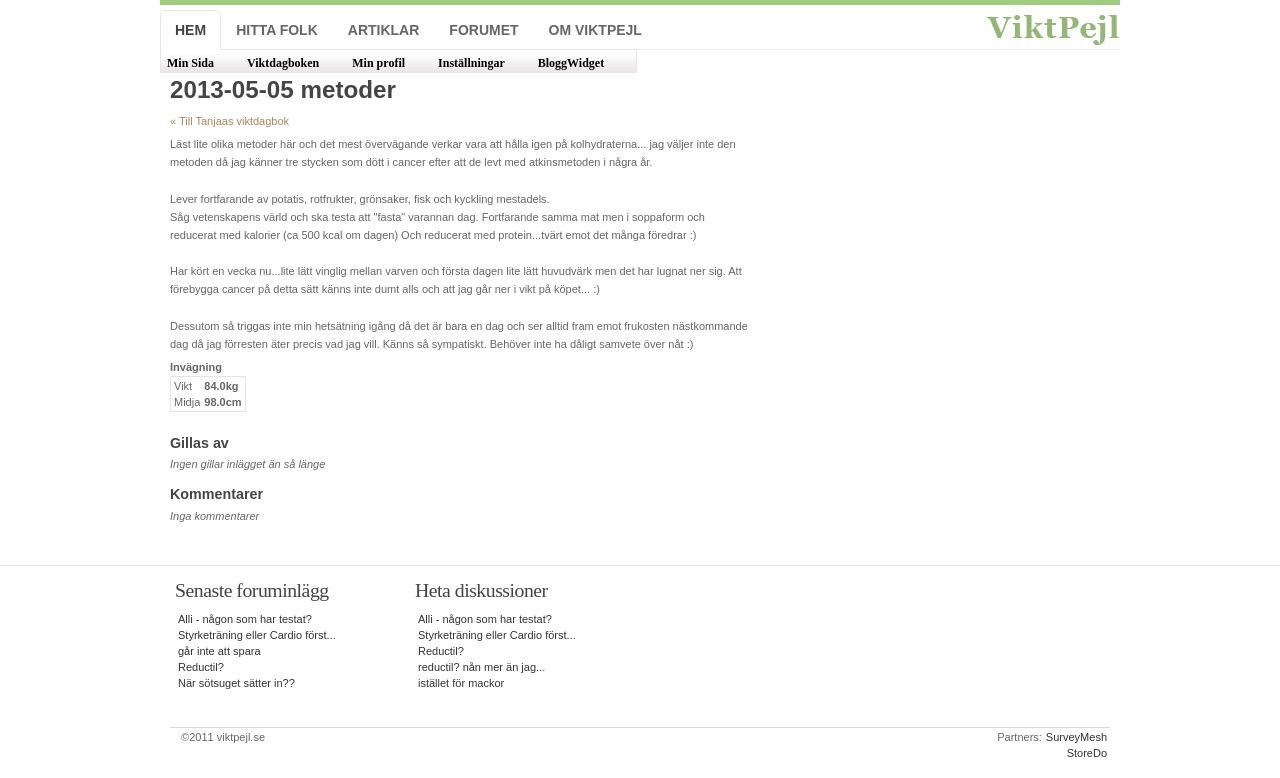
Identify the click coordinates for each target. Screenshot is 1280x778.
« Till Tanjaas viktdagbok (229, 121)
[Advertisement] (938, 252)
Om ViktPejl (595, 30)
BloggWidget (571, 63)
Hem (190, 30)
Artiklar (384, 30)
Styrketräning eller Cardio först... (257, 635)
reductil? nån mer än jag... (481, 667)
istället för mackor (461, 683)
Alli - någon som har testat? (245, 619)
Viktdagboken (283, 63)
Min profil (378, 63)
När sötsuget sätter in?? (236, 683)
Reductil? (201, 667)
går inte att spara (219, 651)
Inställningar (471, 63)
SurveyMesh (1076, 737)
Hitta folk (277, 30)
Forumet (483, 30)
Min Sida (190, 63)
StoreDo (1087, 753)
